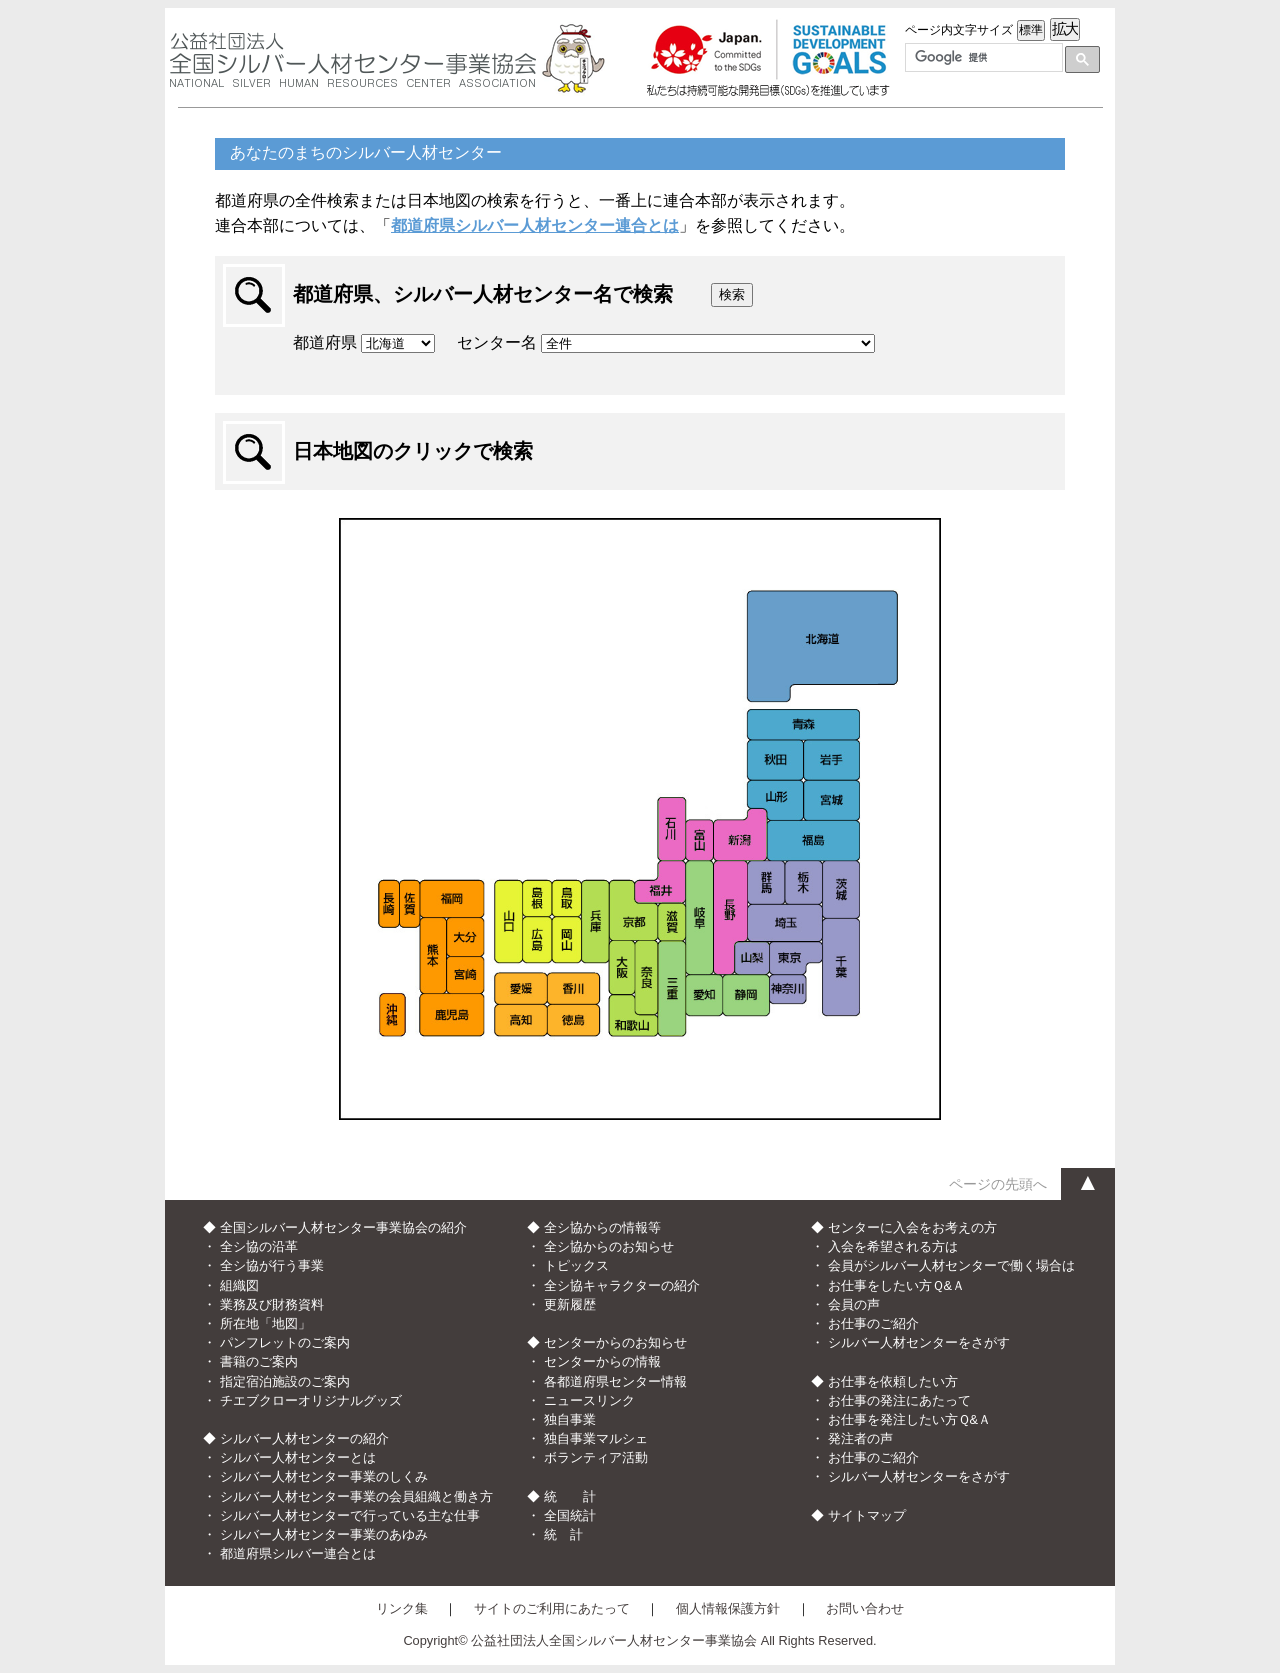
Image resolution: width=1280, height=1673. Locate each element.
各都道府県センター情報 (615, 1381)
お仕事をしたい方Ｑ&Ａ (897, 1285)
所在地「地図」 (265, 1323)
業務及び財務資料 (272, 1304)
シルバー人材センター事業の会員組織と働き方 (356, 1496)
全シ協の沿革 (259, 1246)
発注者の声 (860, 1438)
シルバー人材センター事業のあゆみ (324, 1534)
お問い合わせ (865, 1608)
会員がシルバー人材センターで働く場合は (951, 1265)
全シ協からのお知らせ (609, 1246)
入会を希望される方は (893, 1246)
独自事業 (570, 1419)
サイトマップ (867, 1515)
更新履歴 (570, 1304)
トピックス (576, 1265)
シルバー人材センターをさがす (919, 1342)
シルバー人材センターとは (298, 1457)
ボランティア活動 (596, 1457)
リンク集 (402, 1608)
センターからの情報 (602, 1361)
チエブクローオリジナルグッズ (311, 1400)
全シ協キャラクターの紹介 (622, 1285)
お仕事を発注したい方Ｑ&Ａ (910, 1419)
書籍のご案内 (259, 1361)
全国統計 (570, 1515)
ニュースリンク (589, 1400)
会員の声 (854, 1304)
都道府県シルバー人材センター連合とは (535, 225)
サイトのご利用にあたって (552, 1608)
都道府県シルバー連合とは (298, 1553)
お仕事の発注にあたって (899, 1400)
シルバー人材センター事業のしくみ (324, 1476)
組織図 (239, 1285)
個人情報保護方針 (728, 1608)
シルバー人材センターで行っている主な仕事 (350, 1515)
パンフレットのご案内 (285, 1342)
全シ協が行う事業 (272, 1265)
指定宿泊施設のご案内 (285, 1381)
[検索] (982, 58)
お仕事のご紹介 (873, 1323)
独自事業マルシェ (596, 1438)
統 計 (563, 1534)
